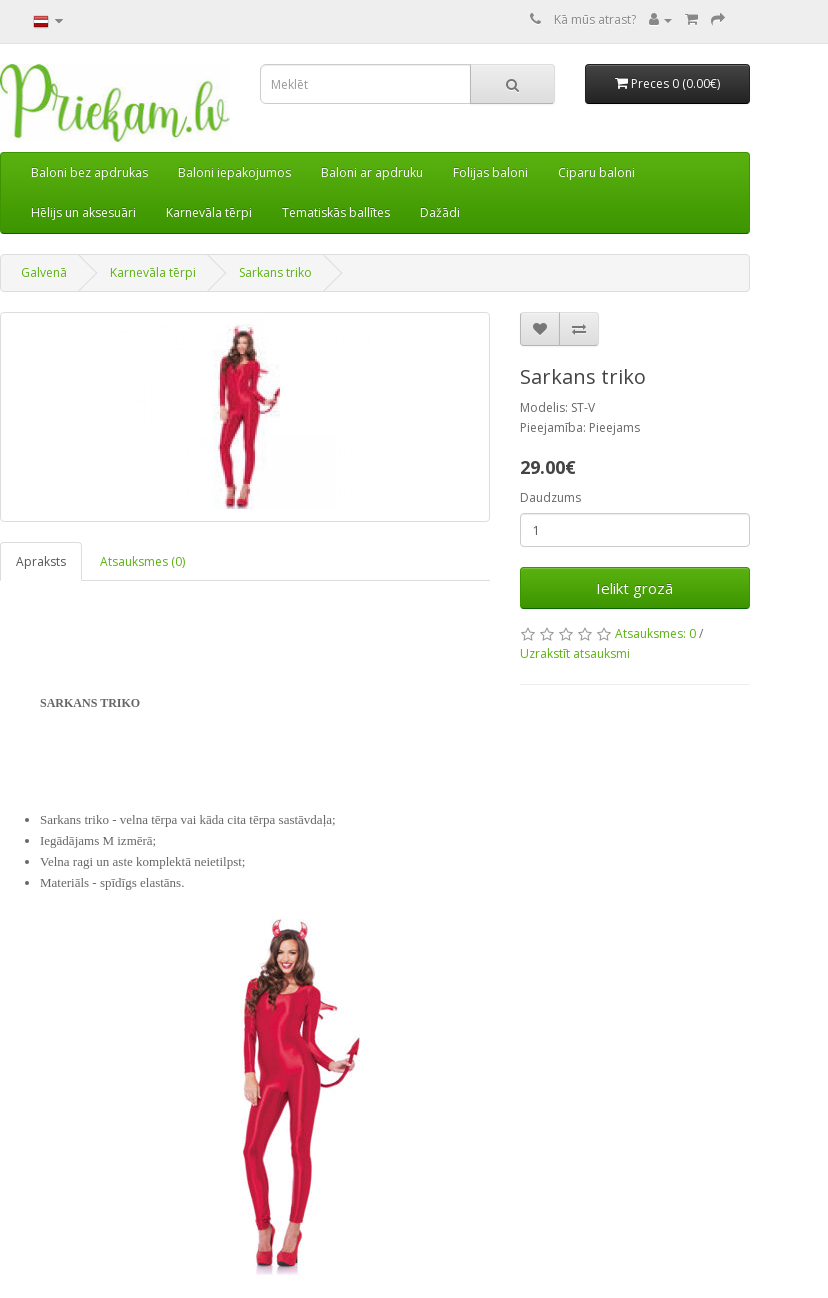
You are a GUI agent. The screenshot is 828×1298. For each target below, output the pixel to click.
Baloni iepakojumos (234, 172)
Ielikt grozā (634, 588)
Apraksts (41, 561)
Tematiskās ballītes (336, 212)
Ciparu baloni (596, 172)
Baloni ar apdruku (372, 172)
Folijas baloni (490, 172)
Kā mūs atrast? (595, 19)
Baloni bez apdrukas (89, 172)
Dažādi (440, 212)
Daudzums (550, 497)
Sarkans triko (275, 272)
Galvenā (44, 272)
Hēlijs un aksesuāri (83, 212)
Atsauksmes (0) (142, 561)
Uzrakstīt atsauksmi (575, 653)
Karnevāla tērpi (209, 212)
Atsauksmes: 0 (655, 633)
